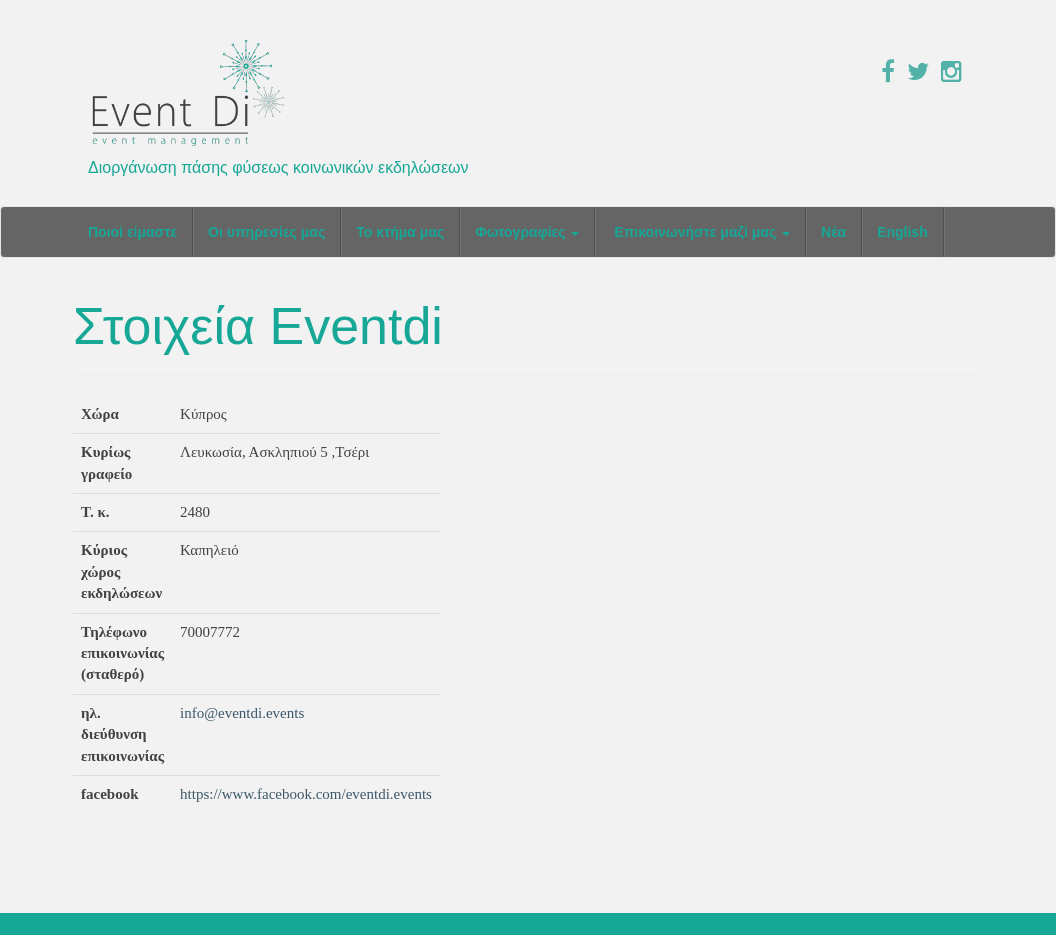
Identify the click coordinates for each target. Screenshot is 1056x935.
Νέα (833, 232)
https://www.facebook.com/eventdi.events (306, 794)
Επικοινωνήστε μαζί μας (700, 232)
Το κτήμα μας (400, 232)
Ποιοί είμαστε (132, 232)
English (902, 232)
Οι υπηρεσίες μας (266, 232)
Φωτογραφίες (527, 232)
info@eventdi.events (242, 713)
